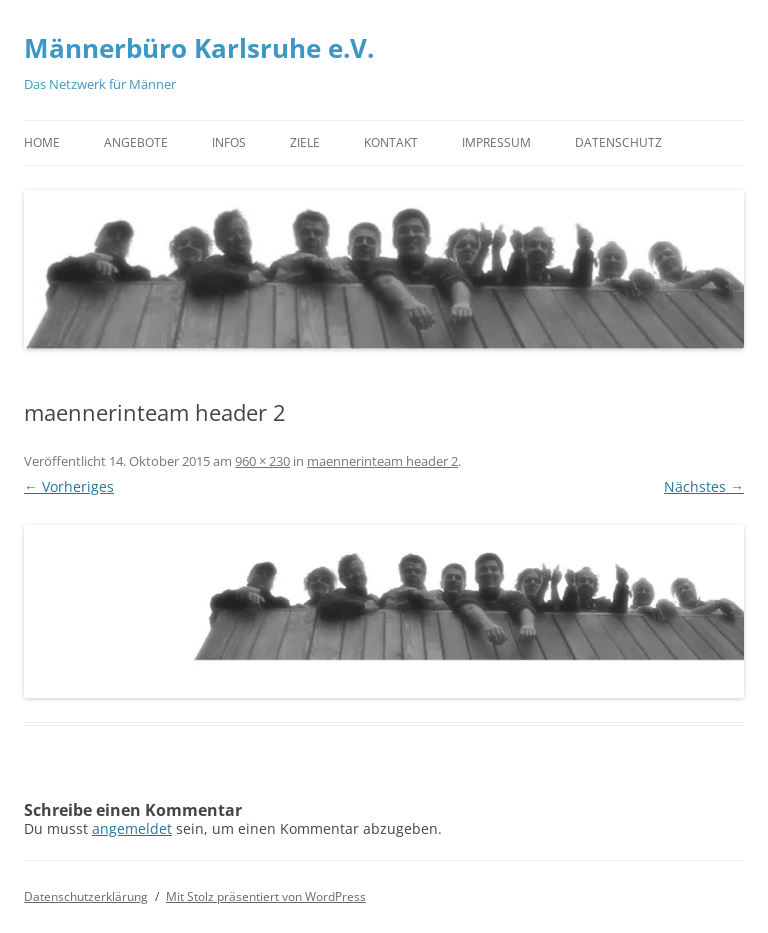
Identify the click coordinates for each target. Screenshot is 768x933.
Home (42, 142)
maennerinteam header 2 (382, 461)
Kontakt (391, 142)
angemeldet (132, 828)
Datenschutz (618, 142)
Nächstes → (704, 486)
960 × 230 (262, 461)
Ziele (305, 142)
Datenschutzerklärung (86, 896)
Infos (229, 142)
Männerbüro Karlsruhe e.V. (199, 48)
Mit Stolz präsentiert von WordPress (266, 896)
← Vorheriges (69, 486)
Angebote (136, 142)
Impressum (496, 142)
